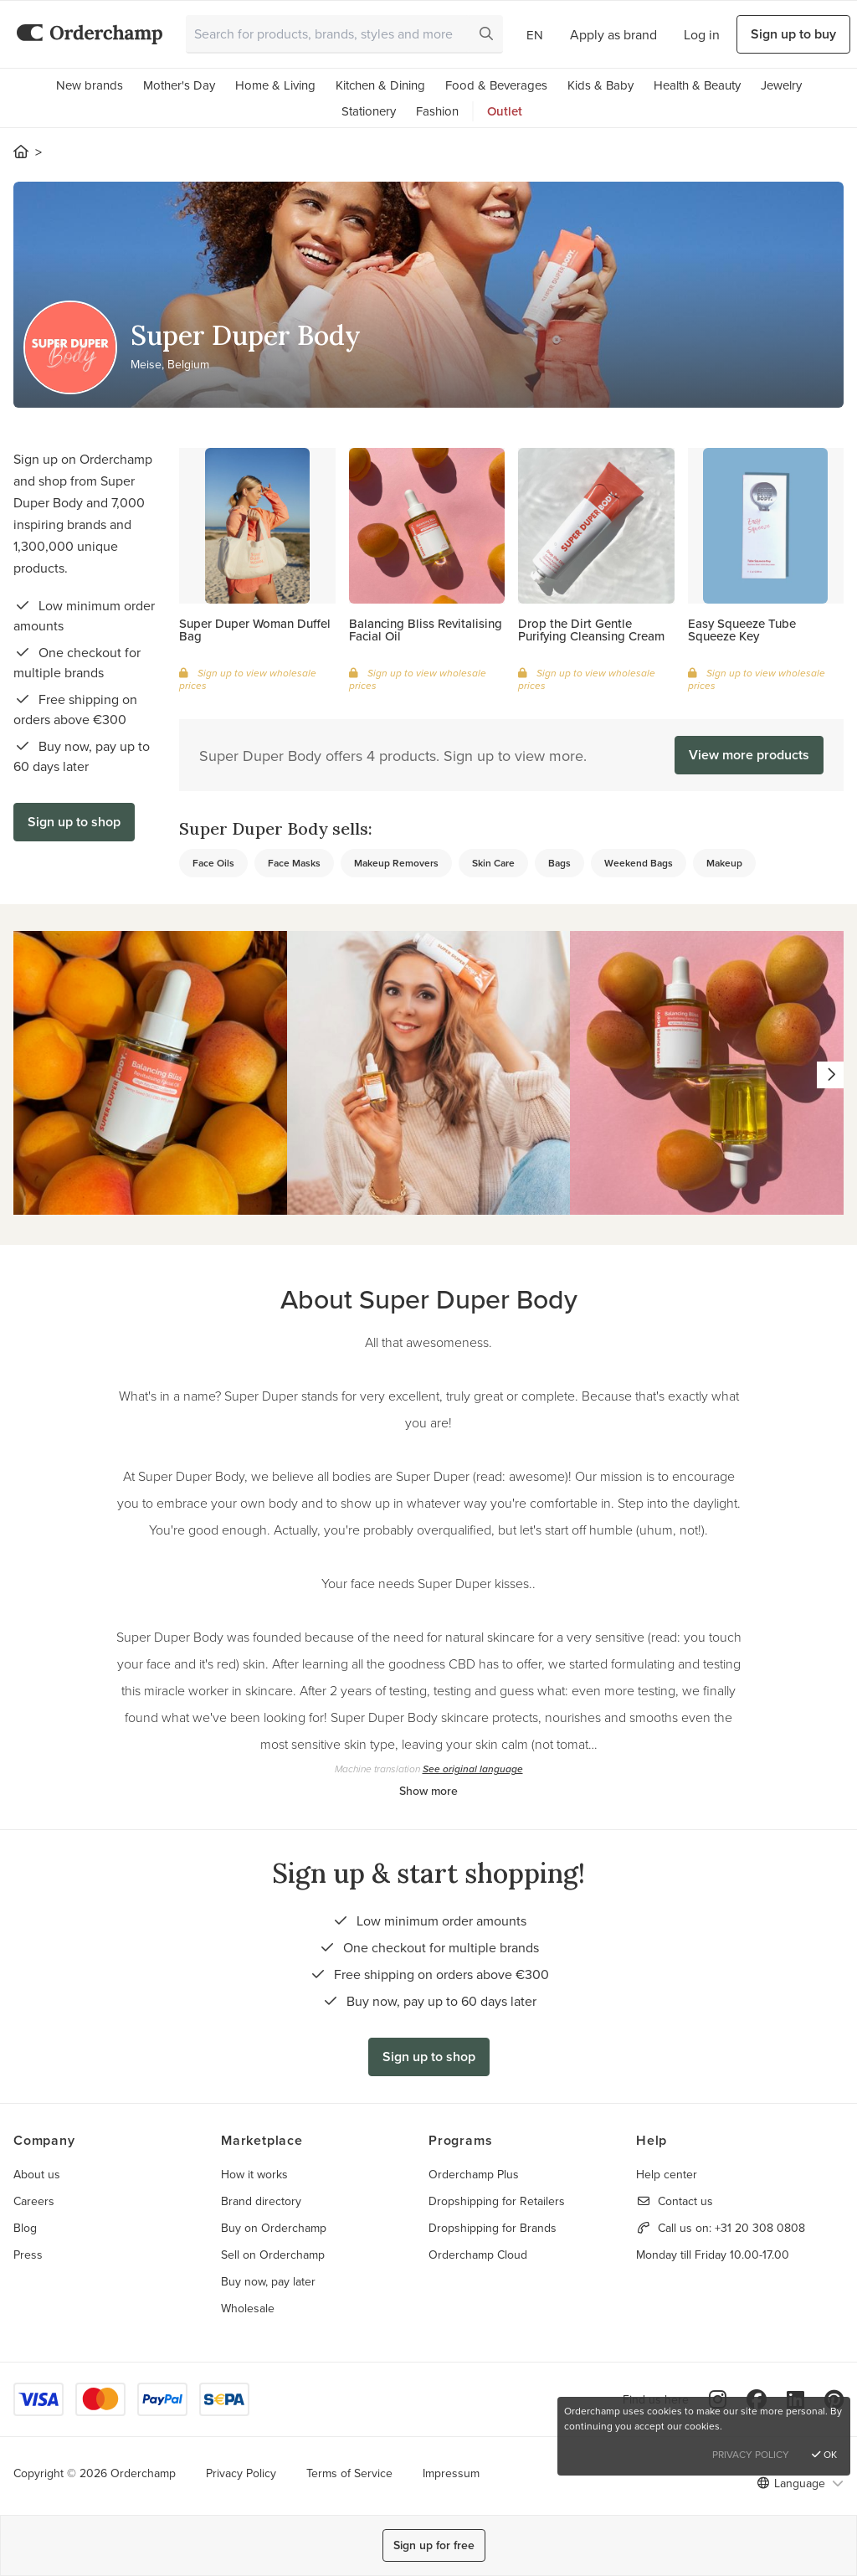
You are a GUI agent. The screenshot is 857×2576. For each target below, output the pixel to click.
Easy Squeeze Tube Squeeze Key (742, 629)
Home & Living (275, 85)
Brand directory (261, 2201)
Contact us (685, 2201)
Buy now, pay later (268, 2281)
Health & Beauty (697, 85)
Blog (25, 2227)
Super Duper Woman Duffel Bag (255, 629)
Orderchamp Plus (473, 2174)
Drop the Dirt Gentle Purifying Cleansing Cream (591, 629)
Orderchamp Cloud (477, 2254)
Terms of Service (349, 2473)
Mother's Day (179, 85)
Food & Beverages (496, 85)
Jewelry (781, 85)
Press (28, 2254)
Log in (702, 34)
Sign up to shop (74, 821)
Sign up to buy (793, 34)
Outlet (504, 111)
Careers (33, 2201)
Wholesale (248, 2308)
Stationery (368, 111)
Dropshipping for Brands (492, 2227)
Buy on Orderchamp (273, 2227)
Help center (666, 2174)
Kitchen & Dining (380, 85)
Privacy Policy (241, 2473)
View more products (749, 754)
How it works (254, 2174)
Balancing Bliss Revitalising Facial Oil (425, 629)
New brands (89, 85)
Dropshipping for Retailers (496, 2201)
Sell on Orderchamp (273, 2254)
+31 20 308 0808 (760, 2227)
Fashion (437, 111)
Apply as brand (613, 34)
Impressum (451, 2473)
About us (36, 2174)
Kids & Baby (600, 85)
